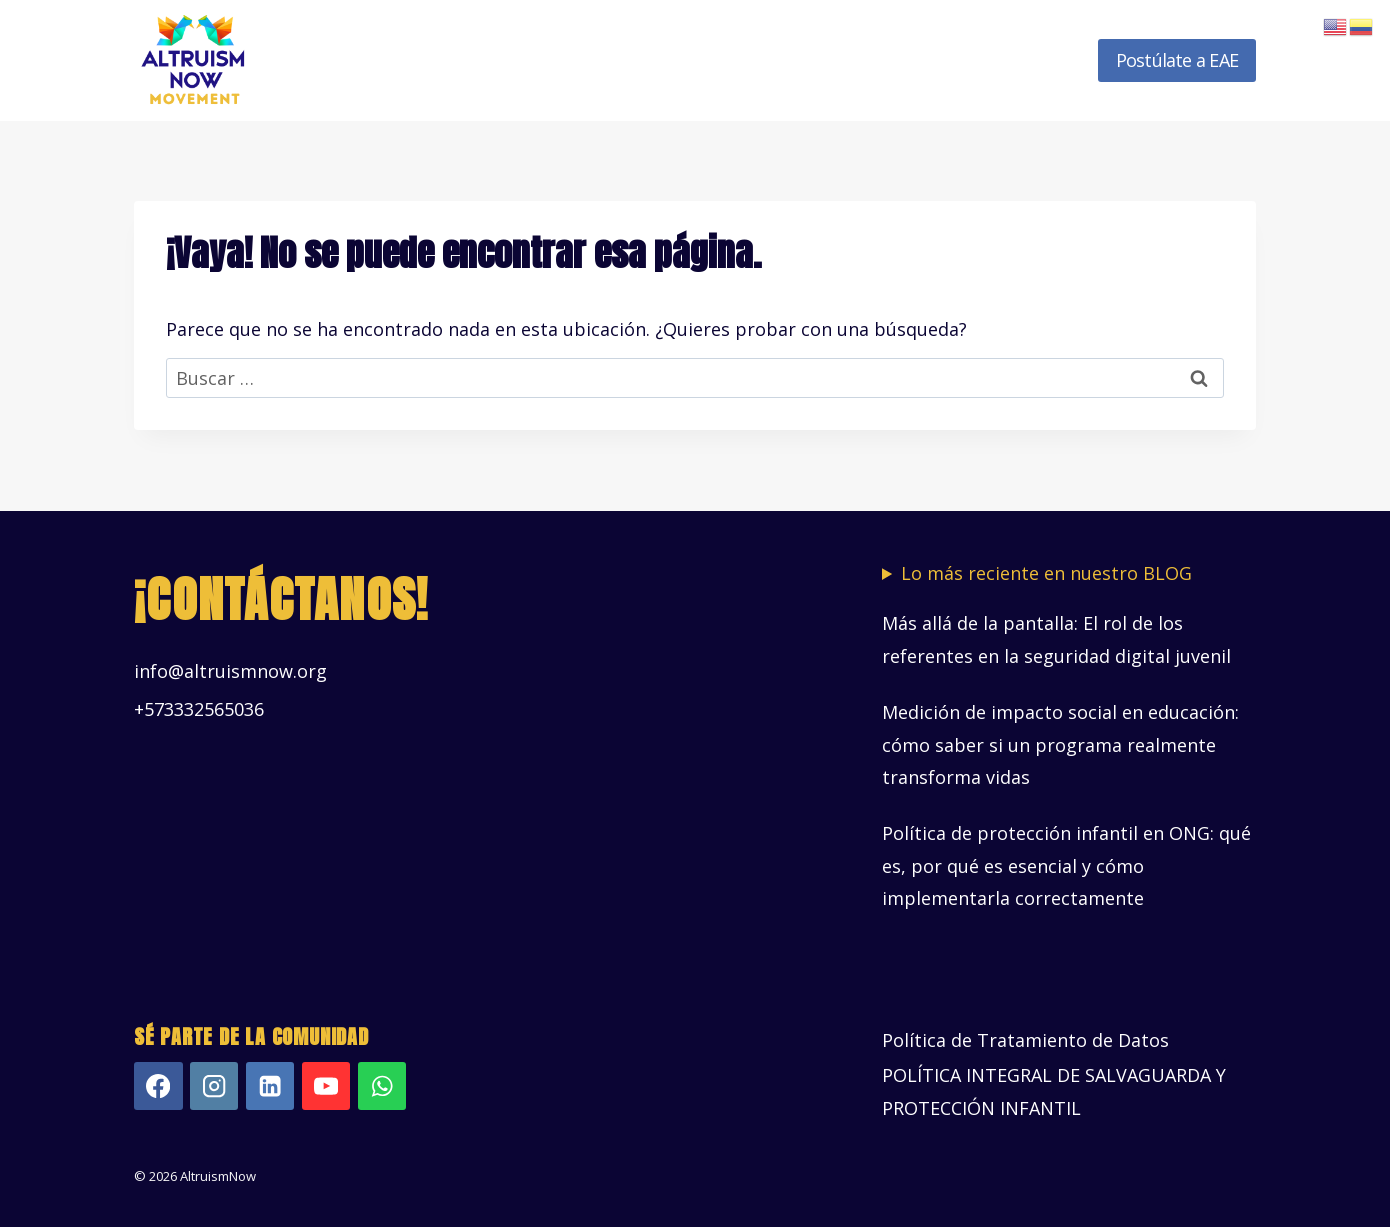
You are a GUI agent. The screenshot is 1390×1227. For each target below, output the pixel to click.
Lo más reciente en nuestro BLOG (1046, 573)
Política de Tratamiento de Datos (1025, 1040)
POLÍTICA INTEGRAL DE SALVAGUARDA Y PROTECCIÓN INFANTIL (1054, 1091)
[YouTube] (326, 1086)
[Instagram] (214, 1086)
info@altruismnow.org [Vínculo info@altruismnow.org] (230, 671)
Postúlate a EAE (1177, 60)
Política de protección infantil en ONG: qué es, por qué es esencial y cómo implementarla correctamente (1066, 865)
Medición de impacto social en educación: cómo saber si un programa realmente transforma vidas (1060, 744)
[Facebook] (158, 1086)
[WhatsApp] (382, 1086)
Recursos (926, 60)
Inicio (409, 60)
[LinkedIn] (270, 1086)
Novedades (1031, 60)
